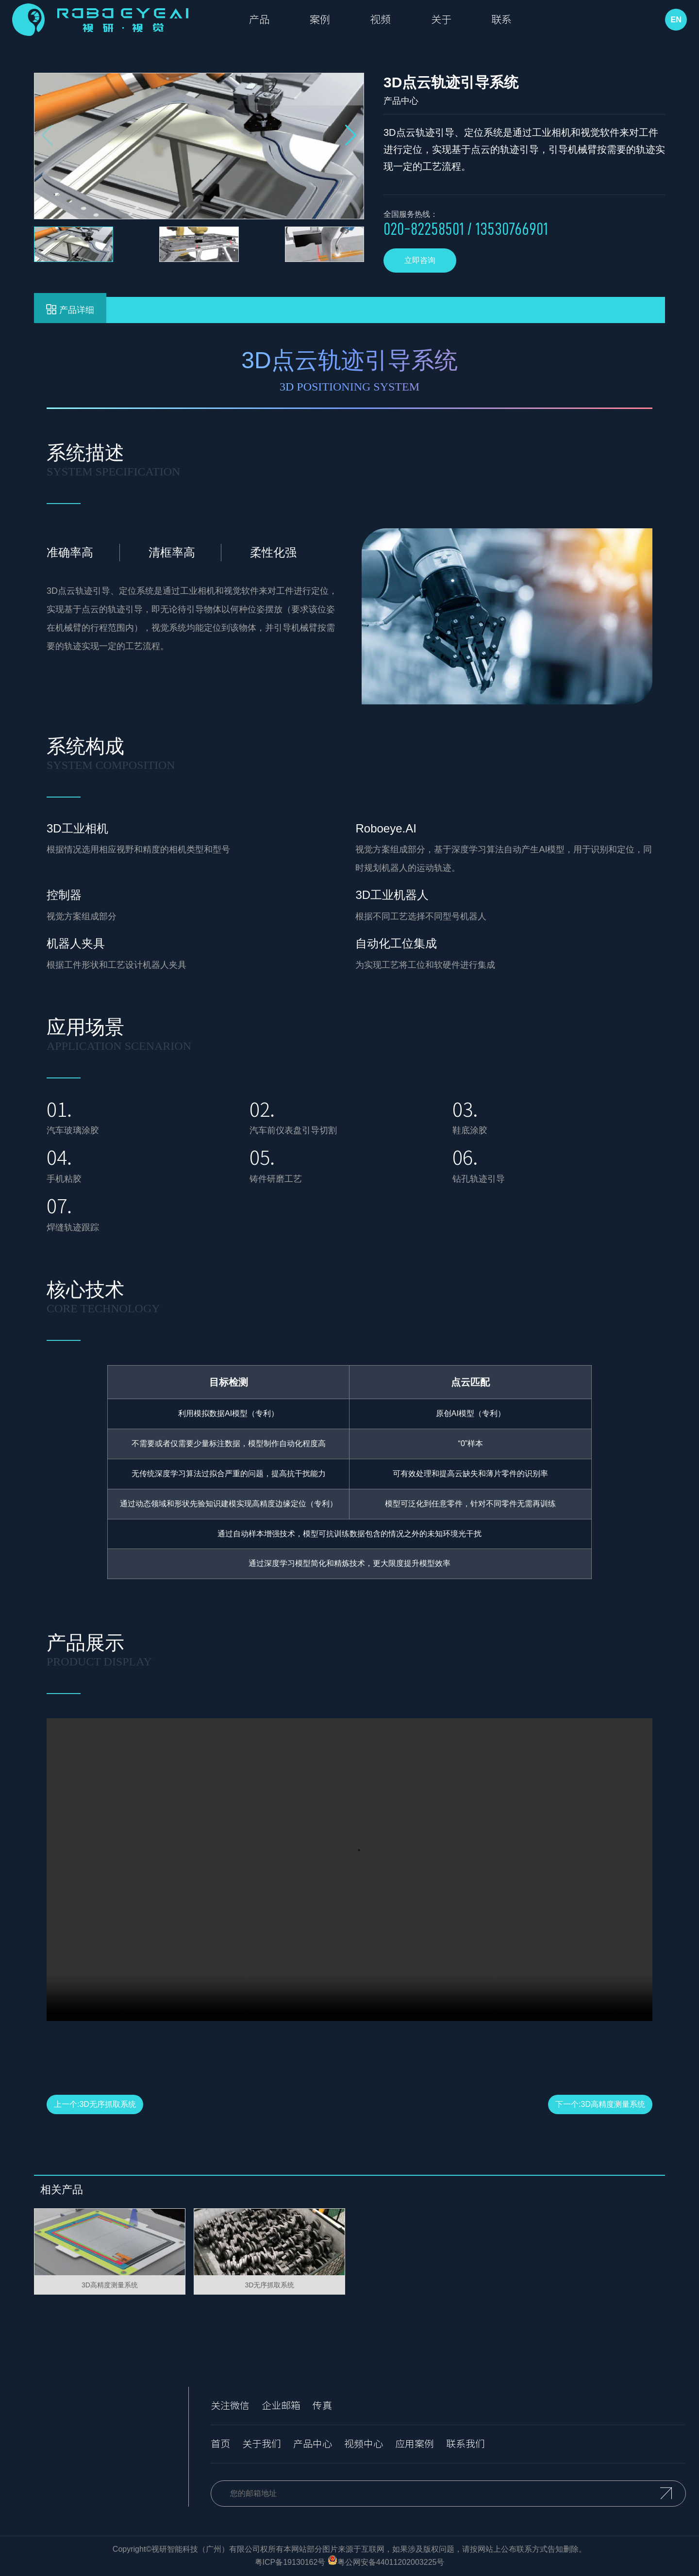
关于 (468, 21)
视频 (400, 21)
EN (674, 21)
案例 (332, 21)
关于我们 (261, 2444)
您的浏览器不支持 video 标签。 (349, 1869)
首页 (220, 2444)
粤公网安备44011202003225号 (391, 2563)
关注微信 (230, 2406)
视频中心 (363, 2444)
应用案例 (414, 2444)
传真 (322, 2406)
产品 (264, 21)
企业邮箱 (281, 2406)
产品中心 (312, 2444)
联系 (536, 21)
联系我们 (465, 2444)
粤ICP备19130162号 (290, 2563)
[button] (350, 135)
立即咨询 (419, 260)
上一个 (95, 2104)
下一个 (600, 2104)
